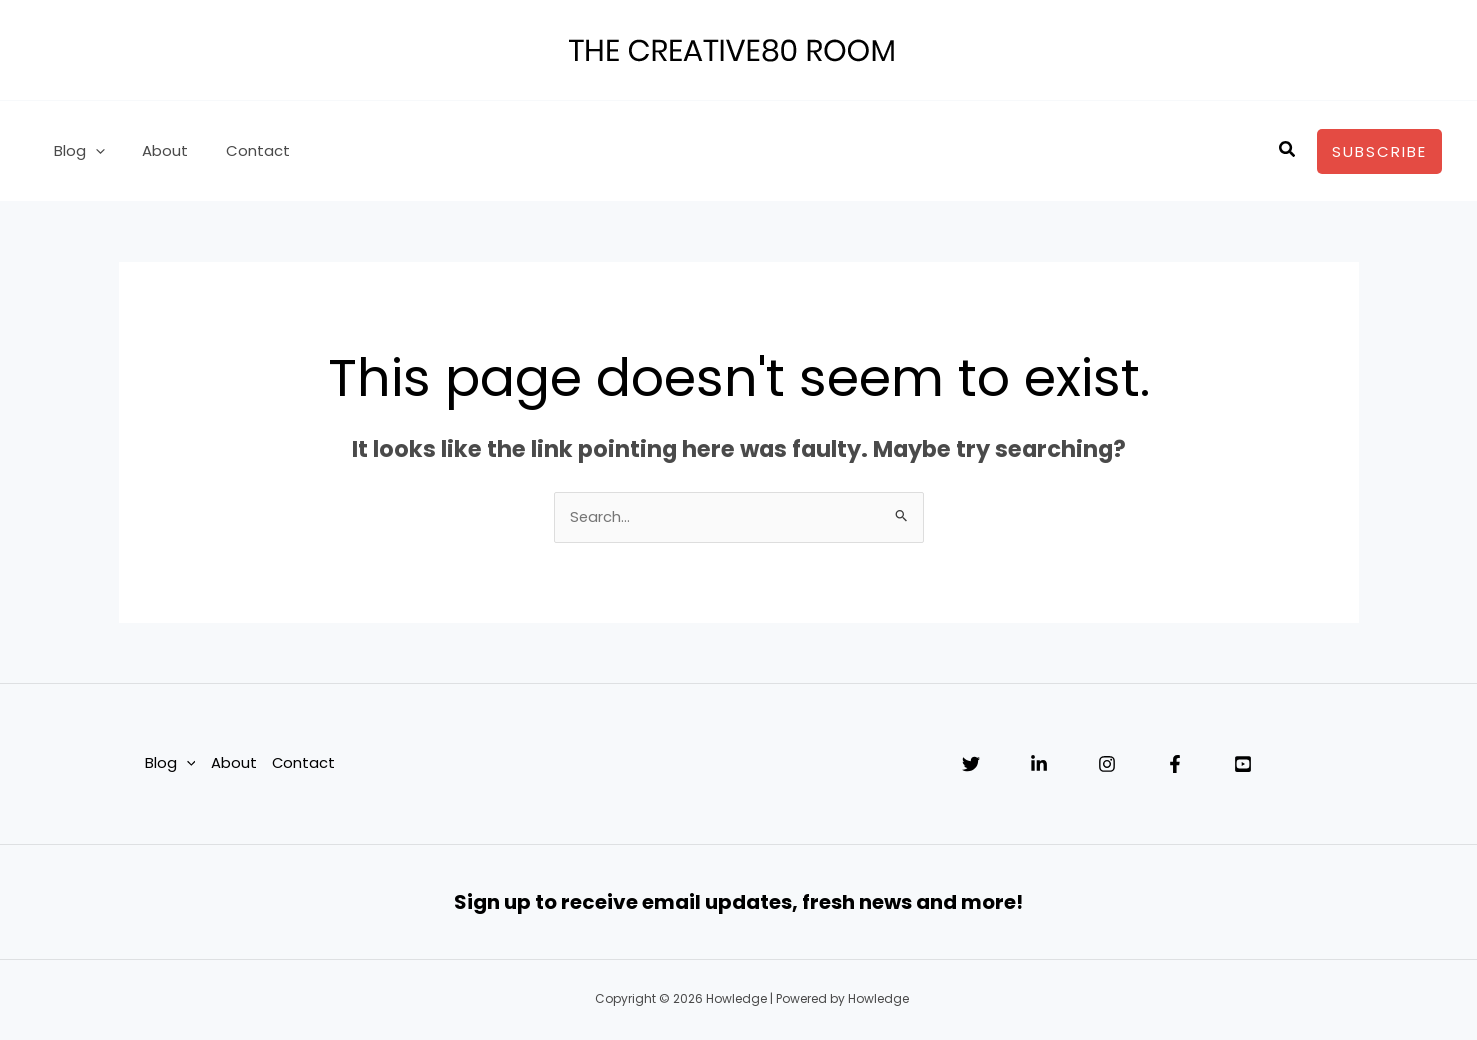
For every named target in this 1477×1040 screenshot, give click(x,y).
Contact (239, 150)
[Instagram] (1107, 765)
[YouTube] (1243, 765)
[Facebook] (1175, 765)
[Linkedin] (1039, 765)
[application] (91, 151)
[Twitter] (971, 765)
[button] (1288, 151)
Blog (75, 151)
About (154, 150)
